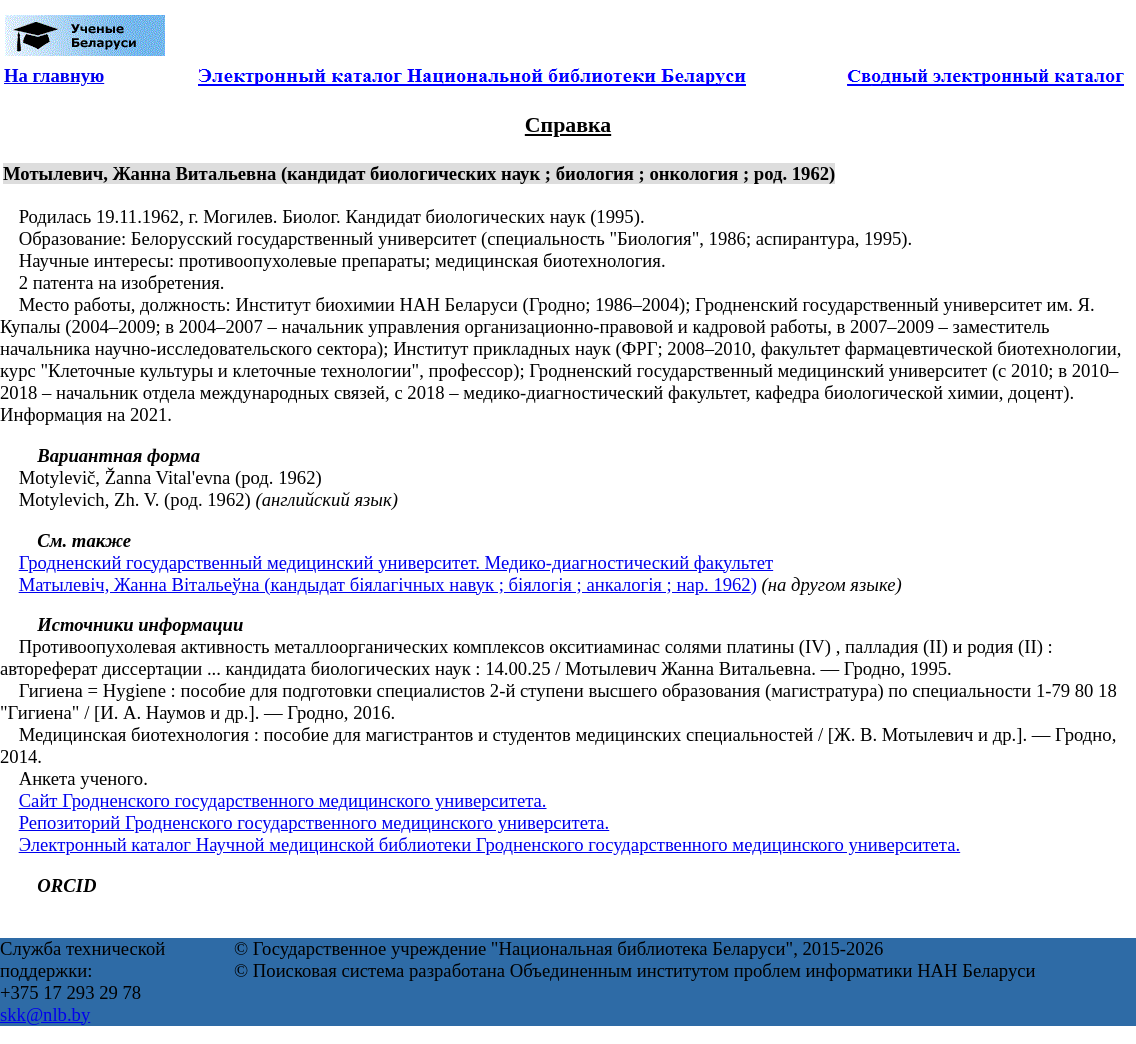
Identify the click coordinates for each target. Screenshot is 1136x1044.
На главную (54, 75)
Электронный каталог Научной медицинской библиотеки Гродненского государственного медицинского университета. (490, 844)
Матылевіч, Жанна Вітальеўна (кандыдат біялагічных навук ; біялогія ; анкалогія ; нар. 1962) (388, 584)
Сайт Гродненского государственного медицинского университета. (283, 800)
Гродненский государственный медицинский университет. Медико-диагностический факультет (396, 562)
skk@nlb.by (45, 1014)
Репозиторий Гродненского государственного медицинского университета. (314, 822)
